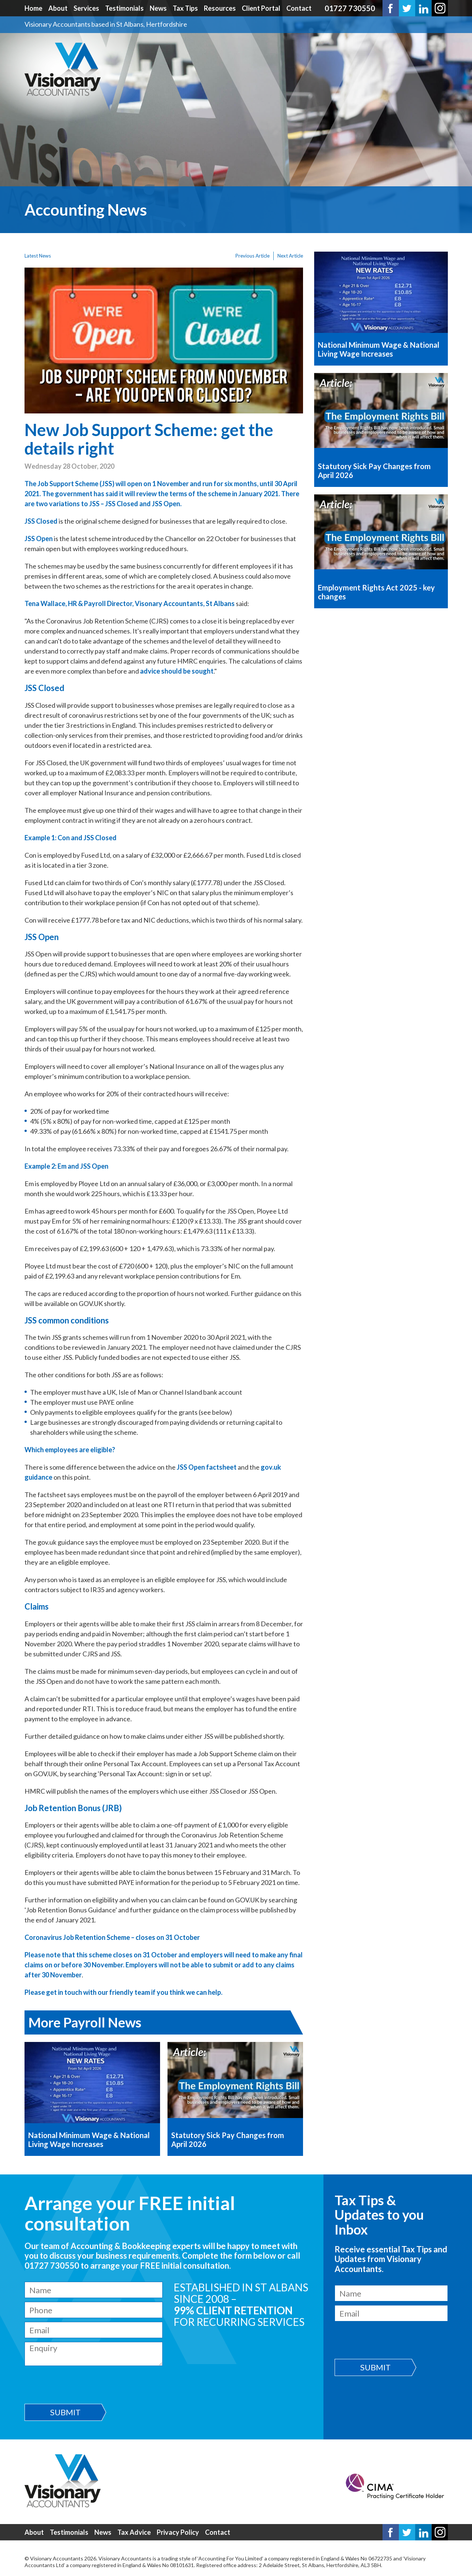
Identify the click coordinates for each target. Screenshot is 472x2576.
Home (33, 8)
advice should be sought (177, 671)
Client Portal (261, 8)
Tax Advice (134, 2532)
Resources (220, 8)
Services (86, 8)
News (158, 8)
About (58, 8)
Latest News (38, 256)
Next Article (290, 256)
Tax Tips (185, 8)
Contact (299, 8)
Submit (65, 2412)
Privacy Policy (178, 2532)
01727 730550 (350, 8)
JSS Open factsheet (207, 1467)
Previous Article (252, 256)
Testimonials (124, 8)
